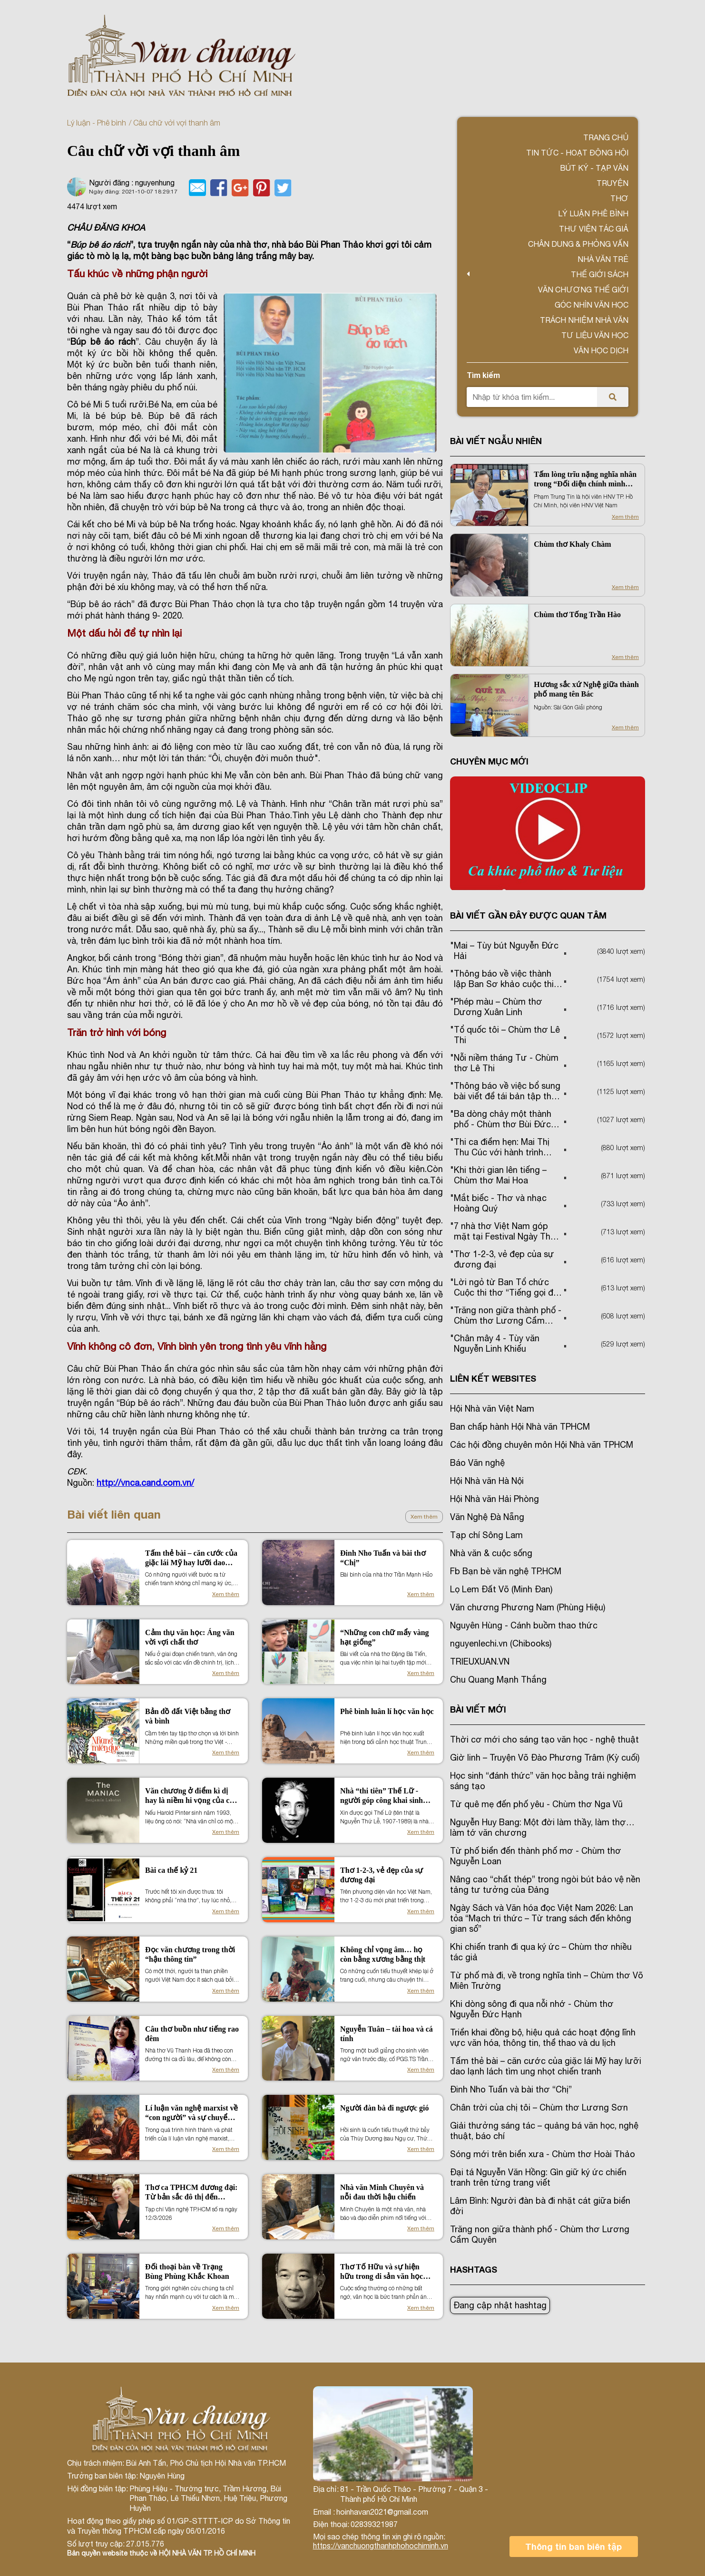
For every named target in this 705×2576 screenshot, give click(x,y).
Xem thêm (424, 1516)
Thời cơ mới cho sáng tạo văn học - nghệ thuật (544, 1739)
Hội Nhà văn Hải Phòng (494, 1499)
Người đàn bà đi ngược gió (384, 2108)
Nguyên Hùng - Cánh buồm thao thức (523, 1625)
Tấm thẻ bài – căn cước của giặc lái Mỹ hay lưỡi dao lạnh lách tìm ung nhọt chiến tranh (191, 1558)
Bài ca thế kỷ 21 (171, 1870)
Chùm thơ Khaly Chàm (572, 544)
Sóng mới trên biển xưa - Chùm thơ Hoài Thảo (542, 2154)
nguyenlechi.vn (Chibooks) (500, 1643)
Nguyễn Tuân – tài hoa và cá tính (386, 2034)
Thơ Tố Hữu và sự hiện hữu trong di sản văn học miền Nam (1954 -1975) (381, 2272)
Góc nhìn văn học (591, 304)
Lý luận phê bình (593, 213)
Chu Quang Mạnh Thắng (498, 1680)
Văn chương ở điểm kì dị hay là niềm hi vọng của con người (191, 1796)
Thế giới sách (599, 274)
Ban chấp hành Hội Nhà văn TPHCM (520, 1427)
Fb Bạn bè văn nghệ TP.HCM (505, 1571)
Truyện (612, 183)
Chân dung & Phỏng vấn (578, 244)
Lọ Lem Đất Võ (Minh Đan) (501, 1589)
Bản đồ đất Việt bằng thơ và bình (187, 1716)
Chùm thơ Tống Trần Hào (577, 614)
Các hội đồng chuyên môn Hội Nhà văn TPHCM (541, 1445)
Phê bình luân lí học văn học (387, 1711)
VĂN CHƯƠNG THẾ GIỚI (583, 289)
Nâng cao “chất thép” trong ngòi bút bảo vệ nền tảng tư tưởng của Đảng (545, 1884)
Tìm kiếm (483, 374)
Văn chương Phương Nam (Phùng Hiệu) (527, 1607)
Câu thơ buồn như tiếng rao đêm (192, 2034)
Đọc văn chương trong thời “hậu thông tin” (190, 1954)
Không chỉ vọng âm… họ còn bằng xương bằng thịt (382, 1954)
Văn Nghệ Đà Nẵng (487, 1517)
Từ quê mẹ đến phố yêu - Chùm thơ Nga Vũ (536, 1804)
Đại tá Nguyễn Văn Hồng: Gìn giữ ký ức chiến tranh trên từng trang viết (538, 2177)
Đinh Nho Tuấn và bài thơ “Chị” (383, 1558)
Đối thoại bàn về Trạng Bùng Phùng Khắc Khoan (187, 2271)
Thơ (619, 198)
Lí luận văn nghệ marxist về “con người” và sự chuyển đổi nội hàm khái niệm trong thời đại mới (191, 2113)
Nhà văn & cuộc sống (491, 1553)
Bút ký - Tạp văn (594, 168)
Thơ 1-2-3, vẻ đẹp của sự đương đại (381, 1875)
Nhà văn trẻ (603, 259)
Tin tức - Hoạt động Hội (577, 152)
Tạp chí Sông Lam (486, 1535)
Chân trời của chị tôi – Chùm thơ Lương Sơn (539, 2107)
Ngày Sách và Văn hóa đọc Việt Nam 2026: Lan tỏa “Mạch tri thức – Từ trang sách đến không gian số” (541, 1918)
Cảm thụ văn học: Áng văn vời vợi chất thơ (190, 1637)
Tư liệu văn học (594, 335)
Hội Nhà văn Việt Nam (492, 1409)
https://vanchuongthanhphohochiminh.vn (380, 2545)
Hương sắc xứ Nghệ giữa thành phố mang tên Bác (586, 689)
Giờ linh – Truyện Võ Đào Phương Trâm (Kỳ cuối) (544, 1758)
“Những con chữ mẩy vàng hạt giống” (384, 1637)
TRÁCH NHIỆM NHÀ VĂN (584, 320)
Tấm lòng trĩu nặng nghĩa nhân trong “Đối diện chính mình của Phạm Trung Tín (585, 479)
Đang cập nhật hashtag (500, 2305)
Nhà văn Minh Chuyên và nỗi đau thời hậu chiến (382, 2192)
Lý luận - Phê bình (96, 122)
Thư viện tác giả (593, 228)
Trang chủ (605, 137)
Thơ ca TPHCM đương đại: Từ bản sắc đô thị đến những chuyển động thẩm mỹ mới (191, 2192)
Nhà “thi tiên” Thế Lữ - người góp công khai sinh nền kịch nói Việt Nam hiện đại (385, 1796)
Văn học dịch (601, 350)
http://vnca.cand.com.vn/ (145, 1483)
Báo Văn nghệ (477, 1463)
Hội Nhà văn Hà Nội (487, 1481)
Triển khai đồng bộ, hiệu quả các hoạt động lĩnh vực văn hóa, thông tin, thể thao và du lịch (543, 2037)
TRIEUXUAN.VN (479, 1661)
